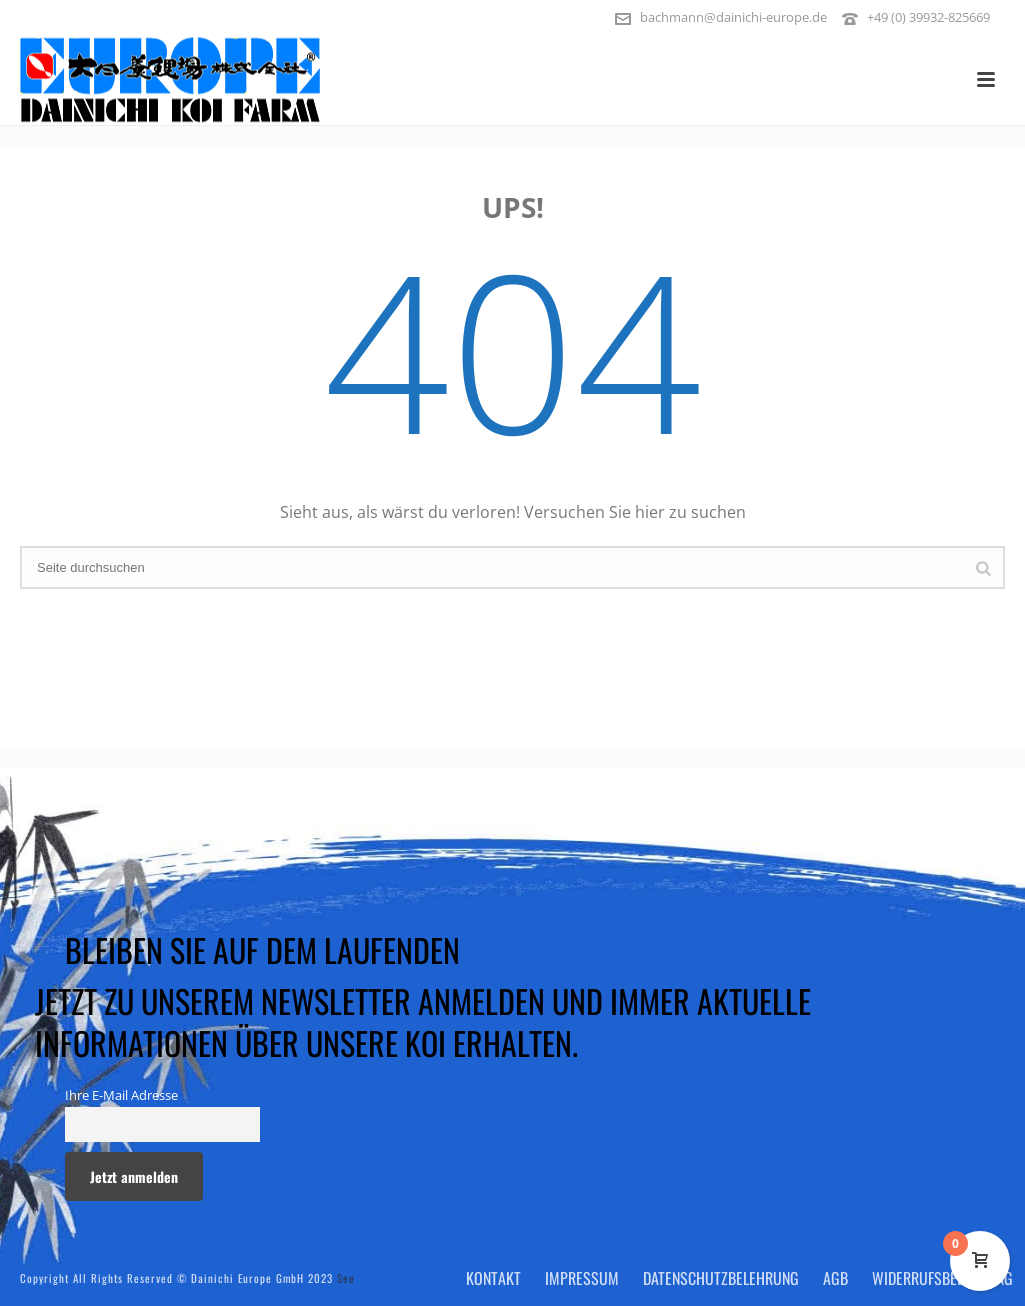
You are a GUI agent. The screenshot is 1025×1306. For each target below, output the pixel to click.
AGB (835, 1278)
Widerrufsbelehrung (942, 1278)
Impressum (582, 1278)
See (346, 1278)
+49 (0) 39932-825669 (928, 17)
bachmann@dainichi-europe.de (733, 17)
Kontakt (493, 1278)
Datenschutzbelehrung (721, 1278)
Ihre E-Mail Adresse (121, 1095)
